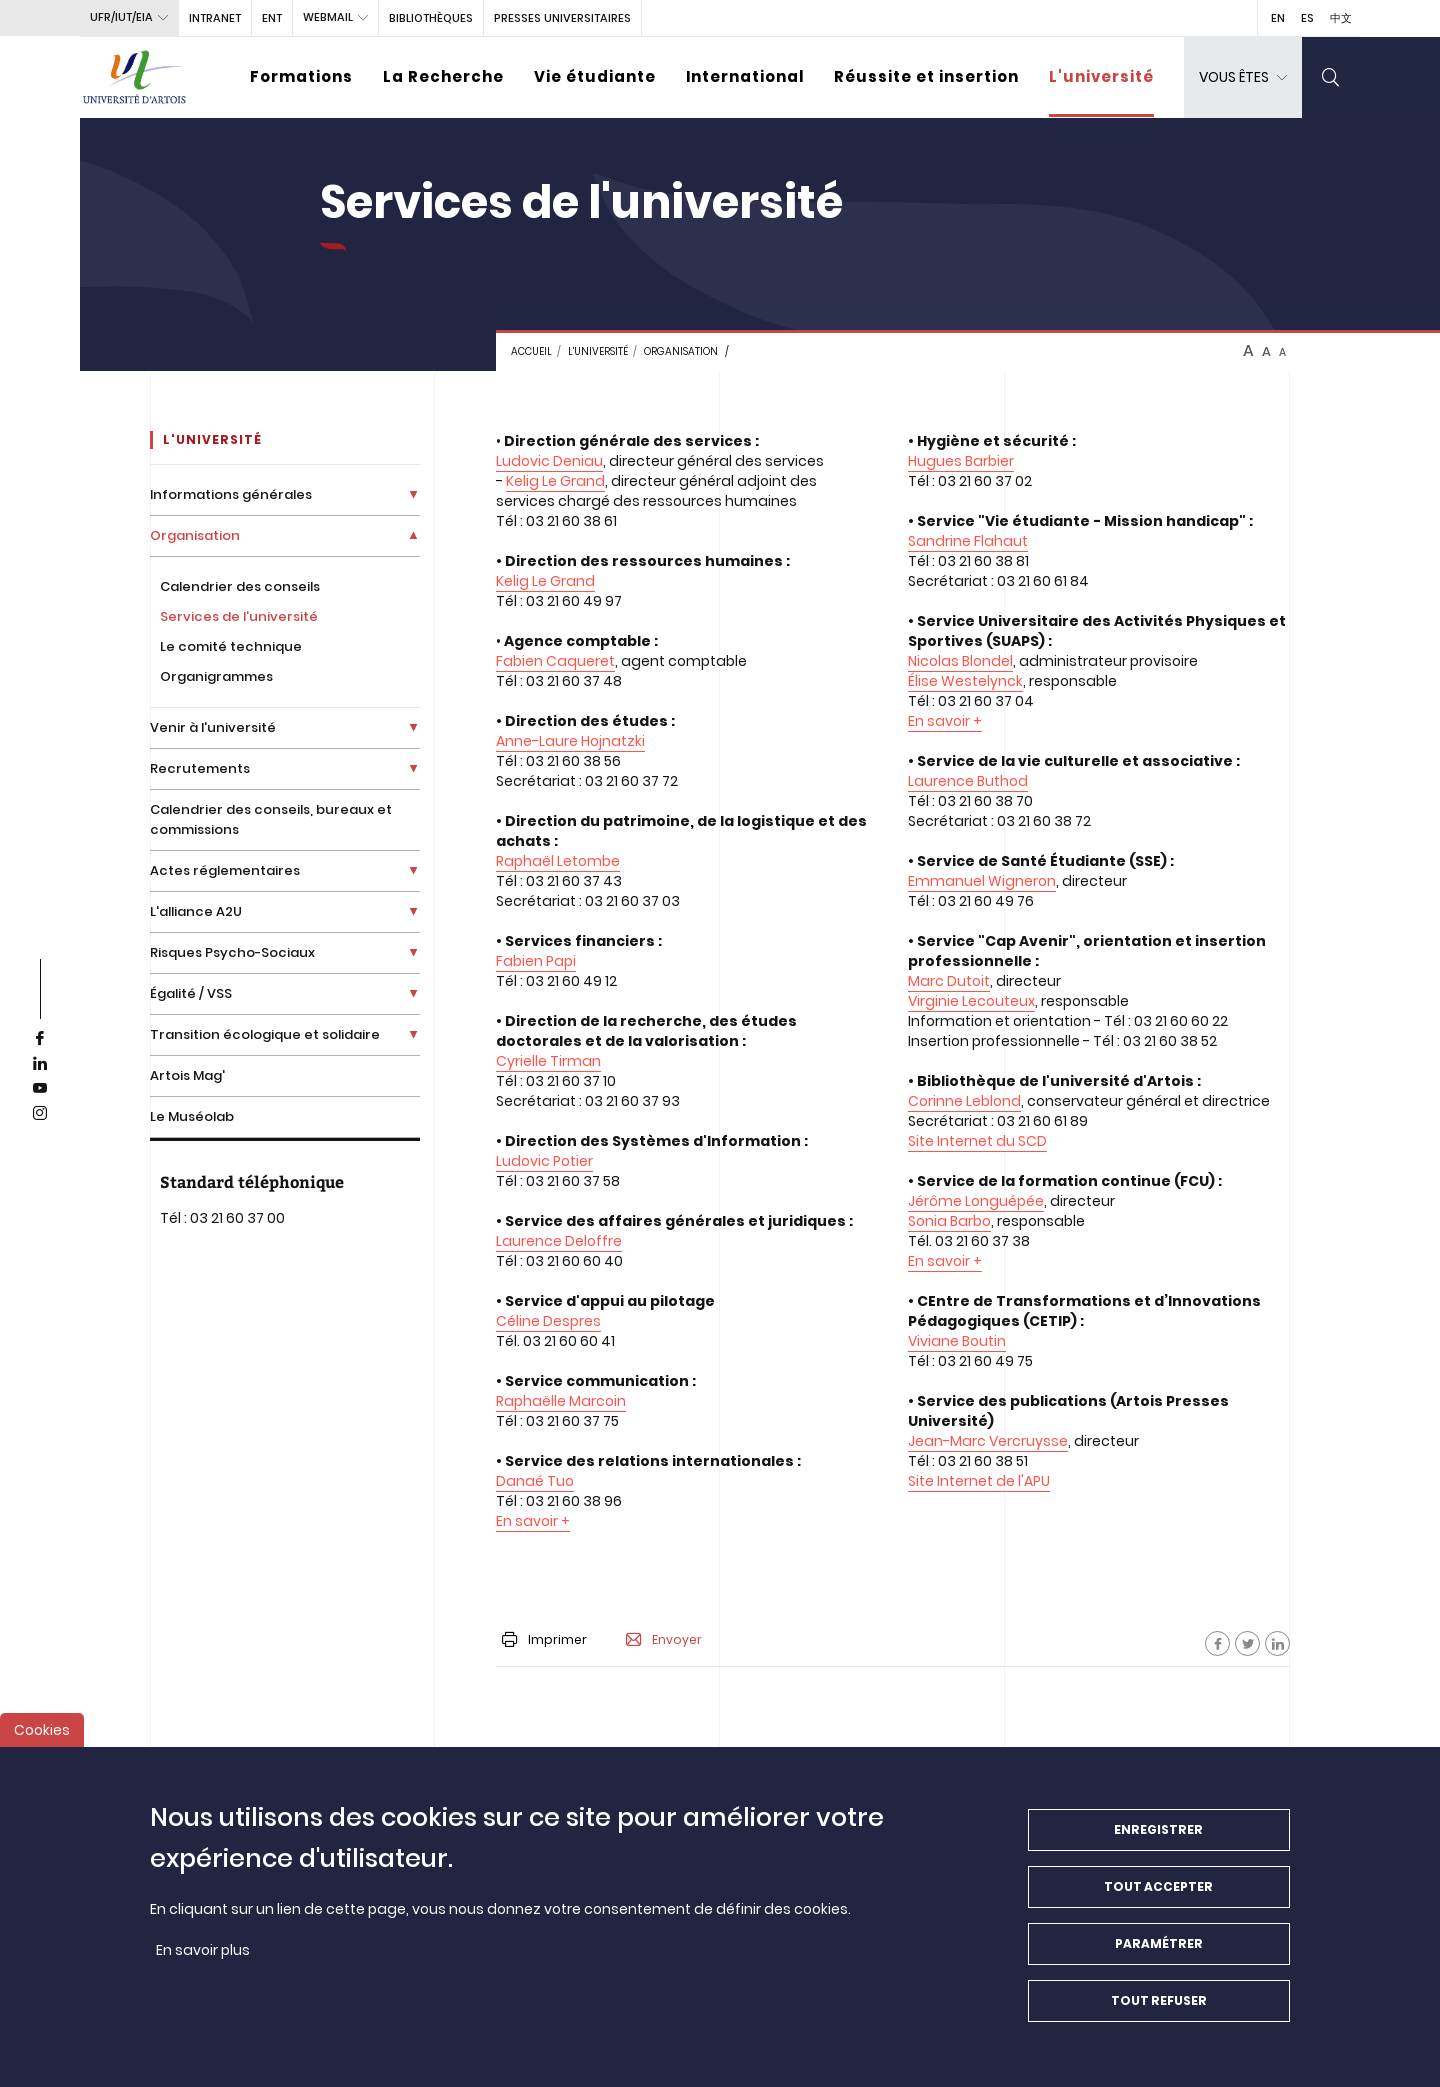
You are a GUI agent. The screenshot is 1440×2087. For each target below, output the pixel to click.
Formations (301, 76)
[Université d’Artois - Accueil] (135, 77)
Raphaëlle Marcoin (561, 1401)
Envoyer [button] (664, 1640)
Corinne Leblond (964, 1101)
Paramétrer (1159, 1944)
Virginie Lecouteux (971, 1001)
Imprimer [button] (544, 1639)
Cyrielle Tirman (548, 1061)
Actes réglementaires (225, 870)
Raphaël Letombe (558, 861)
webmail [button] (328, 17)
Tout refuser (1159, 2001)
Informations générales (231, 494)
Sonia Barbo (949, 1221)
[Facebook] (1217, 1643)
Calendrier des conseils (240, 586)
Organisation (681, 351)
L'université (1101, 76)
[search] (1331, 77)
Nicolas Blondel (960, 661)
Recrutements (200, 768)
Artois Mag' (187, 1075)
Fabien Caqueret (555, 661)
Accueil (531, 351)
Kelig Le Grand (555, 481)
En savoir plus (203, 1951)
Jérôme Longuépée (976, 1201)
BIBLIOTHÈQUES (431, 18)
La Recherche (443, 76)
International (745, 76)
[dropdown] (1243, 77)
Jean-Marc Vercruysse (988, 1441)
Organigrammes (216, 676)
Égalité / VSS (191, 993)
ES (1307, 18)
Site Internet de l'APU (979, 1481)
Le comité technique (231, 646)
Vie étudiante (595, 76)
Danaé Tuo (535, 1481)
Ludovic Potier (544, 1161)
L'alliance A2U (196, 911)
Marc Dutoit (949, 981)
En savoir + (533, 1521)
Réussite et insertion (926, 76)
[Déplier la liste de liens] (413, 494)
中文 (1341, 18)
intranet (215, 18)
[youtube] (40, 1089)
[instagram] (40, 1114)
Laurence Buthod (968, 781)
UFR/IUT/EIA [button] (121, 17)
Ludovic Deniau (549, 461)
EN (1278, 18)
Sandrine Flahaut (968, 541)
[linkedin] (40, 1064)
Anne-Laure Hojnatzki (570, 741)
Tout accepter (1158, 1887)
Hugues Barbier (961, 461)
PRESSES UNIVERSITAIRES (562, 18)
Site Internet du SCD (977, 1141)
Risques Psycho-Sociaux (232, 952)
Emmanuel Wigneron (982, 881)
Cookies (42, 1731)
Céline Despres (548, 1321)
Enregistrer (1158, 1830)
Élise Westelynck (965, 681)
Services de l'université (239, 616)
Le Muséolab (192, 1116)
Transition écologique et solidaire (265, 1034)
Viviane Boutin (957, 1341)
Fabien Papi (536, 961)
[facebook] (40, 1039)
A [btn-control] (1248, 351)
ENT (272, 18)
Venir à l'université (213, 727)
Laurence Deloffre (559, 1241)
